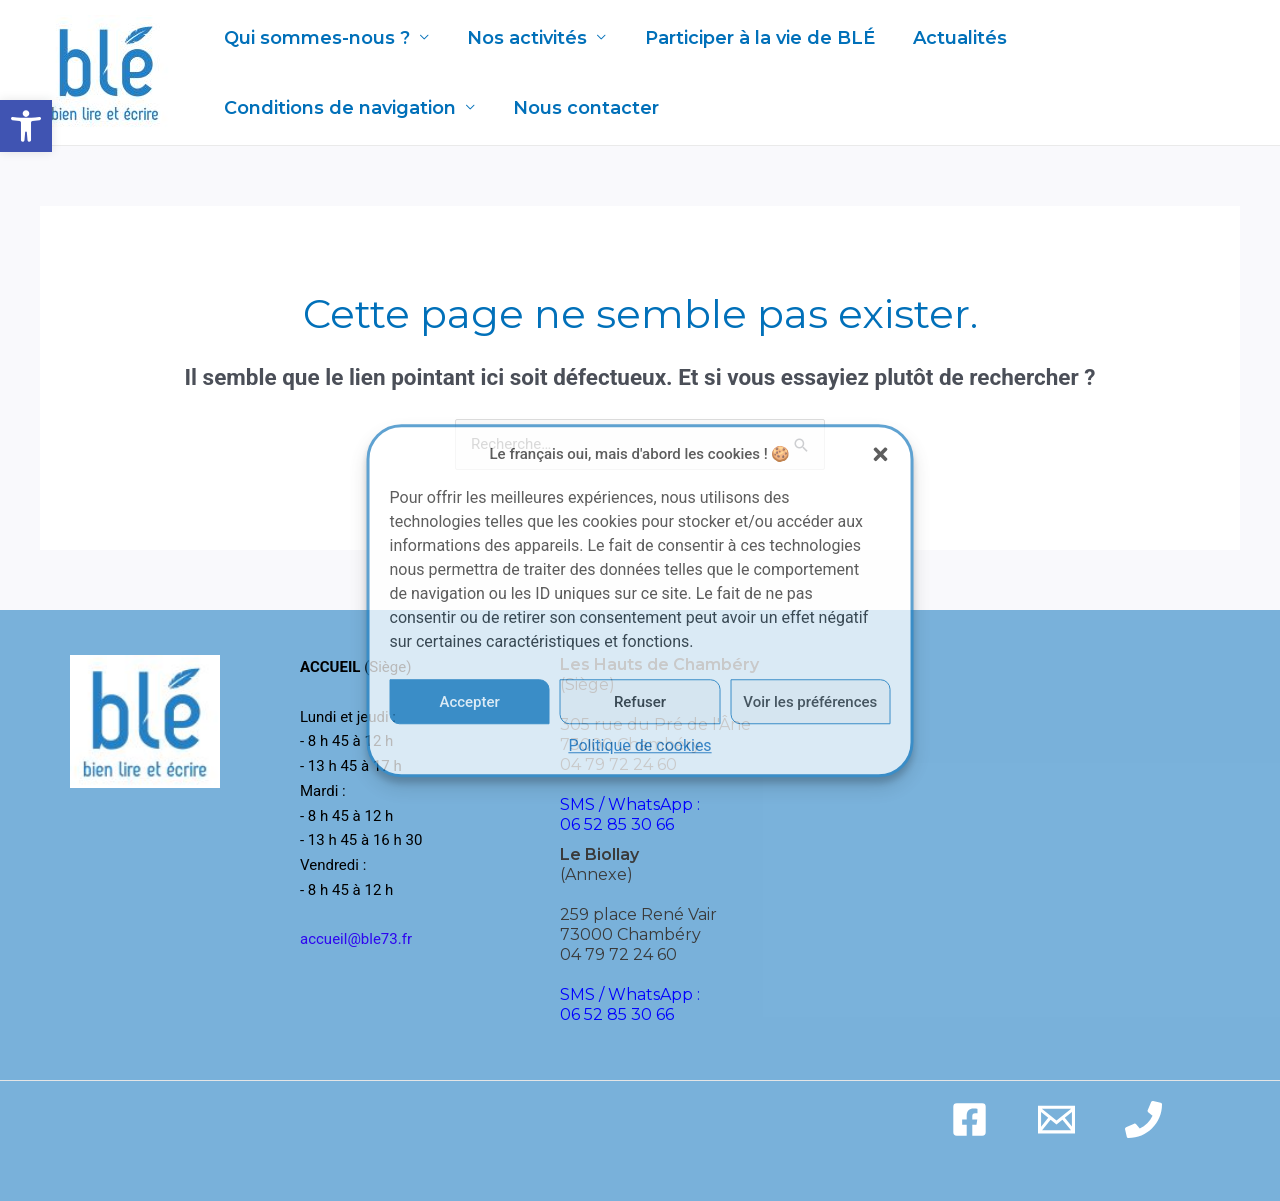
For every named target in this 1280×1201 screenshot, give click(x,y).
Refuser (640, 702)
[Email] (1056, 1119)
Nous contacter (583, 108)
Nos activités (524, 38)
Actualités (952, 38)
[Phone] (1143, 1119)
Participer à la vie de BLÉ (754, 38)
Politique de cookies (639, 746)
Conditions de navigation (339, 108)
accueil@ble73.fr (356, 939)
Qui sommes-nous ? (316, 38)
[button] (26, 126)
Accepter (469, 702)
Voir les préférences (810, 702)
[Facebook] (969, 1119)
